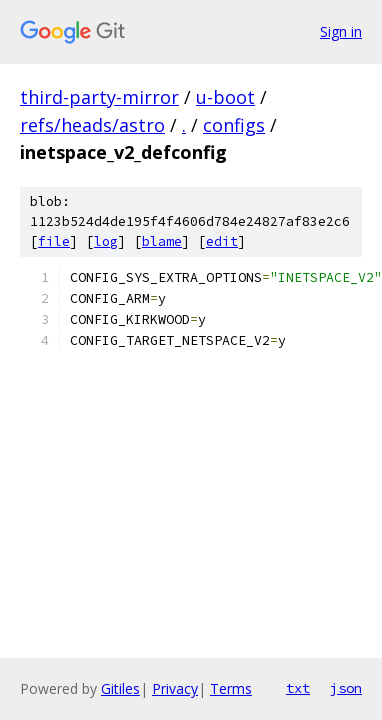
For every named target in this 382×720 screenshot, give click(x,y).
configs (234, 125)
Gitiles (120, 688)
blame (162, 241)
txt (298, 688)
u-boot (225, 97)
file (54, 241)
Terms (231, 688)
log (106, 241)
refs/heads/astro (92, 125)
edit (222, 241)
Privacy (175, 688)
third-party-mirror (99, 97)
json (346, 688)
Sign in (341, 31)
